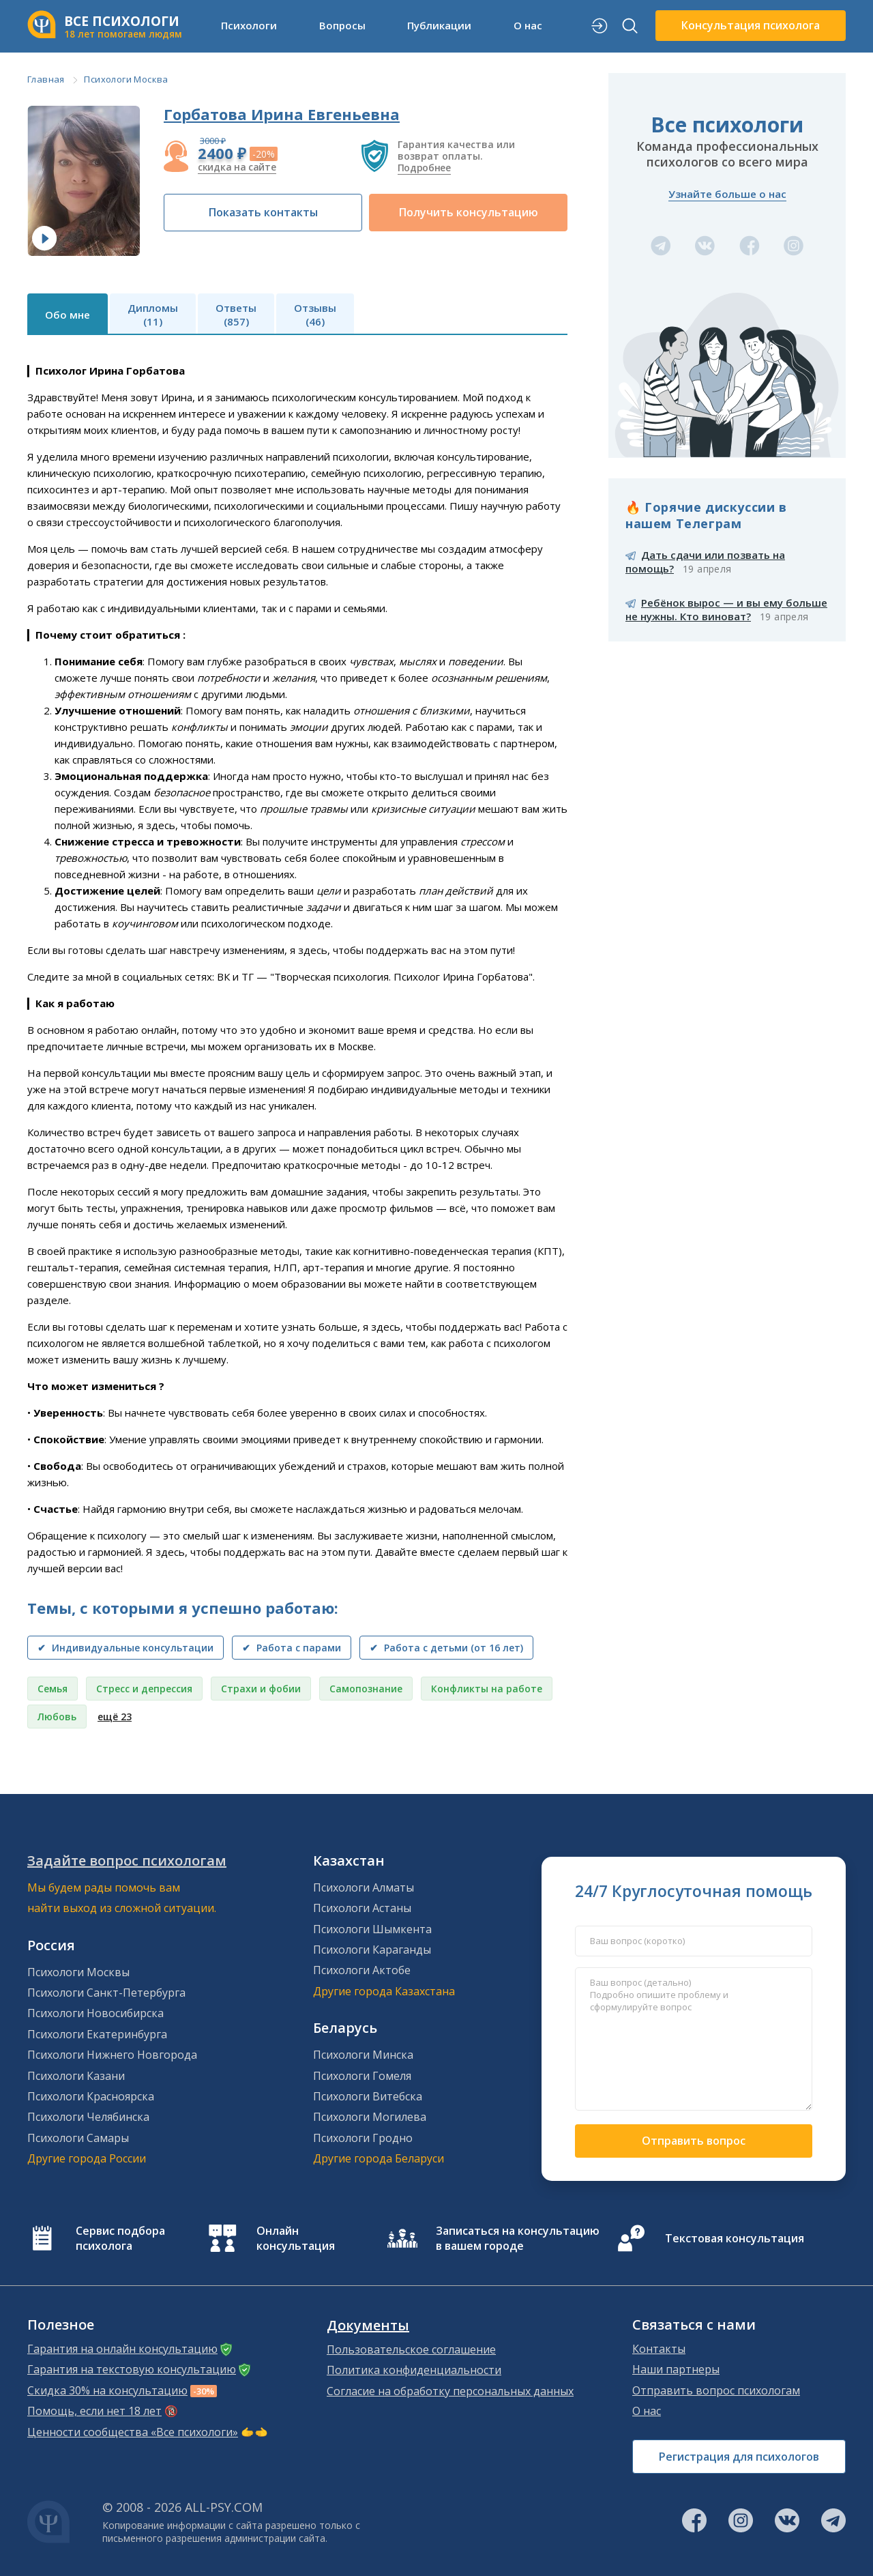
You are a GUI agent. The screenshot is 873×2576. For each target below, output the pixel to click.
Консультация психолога (750, 25)
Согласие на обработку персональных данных (450, 2391)
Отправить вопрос (693, 2140)
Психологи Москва (126, 79)
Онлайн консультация (295, 2238)
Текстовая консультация (734, 2238)
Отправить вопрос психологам (716, 2390)
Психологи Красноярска (90, 2096)
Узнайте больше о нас (727, 194)
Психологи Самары (78, 2137)
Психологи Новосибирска (95, 2013)
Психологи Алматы (363, 1887)
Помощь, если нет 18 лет (94, 2410)
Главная (46, 79)
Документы (368, 2325)
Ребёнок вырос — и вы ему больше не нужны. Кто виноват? (726, 609)
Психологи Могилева (369, 2116)
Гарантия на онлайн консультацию (122, 2348)
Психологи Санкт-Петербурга (106, 1992)
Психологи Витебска (367, 2096)
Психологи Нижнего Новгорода (112, 2054)
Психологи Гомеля (362, 2075)
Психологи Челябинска (88, 2116)
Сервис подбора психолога (120, 2238)
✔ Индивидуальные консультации (125, 1647)
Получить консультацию (468, 212)
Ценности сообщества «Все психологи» (132, 2432)
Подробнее (424, 167)
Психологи (249, 25)
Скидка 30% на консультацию (107, 2390)
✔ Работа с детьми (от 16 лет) (446, 1647)
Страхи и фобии (261, 1688)
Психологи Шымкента (372, 1929)
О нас (528, 25)
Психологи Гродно (363, 2137)
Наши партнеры (676, 2369)
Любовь (57, 1716)
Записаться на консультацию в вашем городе (518, 2238)
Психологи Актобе (362, 1970)
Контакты (658, 2348)
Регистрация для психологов (739, 2456)
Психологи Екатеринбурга (97, 2034)
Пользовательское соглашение (411, 2349)
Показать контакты (263, 212)
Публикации (439, 25)
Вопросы (342, 25)
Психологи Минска (363, 2054)
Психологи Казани (76, 2075)
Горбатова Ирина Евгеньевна (282, 114)
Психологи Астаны (362, 1907)
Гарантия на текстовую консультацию (131, 2369)
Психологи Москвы (78, 1972)
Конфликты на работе (486, 1688)
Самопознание (365, 1688)
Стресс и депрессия (144, 1688)
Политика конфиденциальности (414, 2369)
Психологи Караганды (372, 1949)
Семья (53, 1688)
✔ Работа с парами (291, 1647)
